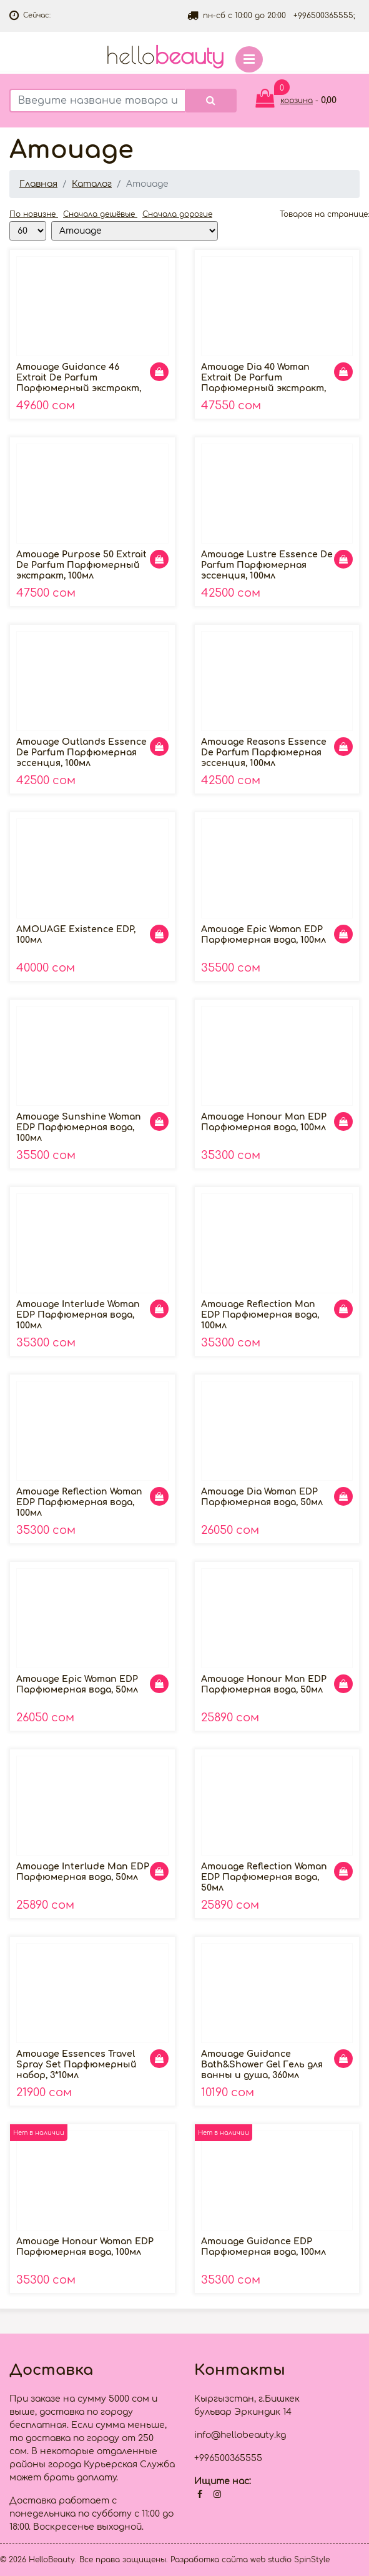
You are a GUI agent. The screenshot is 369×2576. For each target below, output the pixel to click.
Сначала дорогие (177, 214)
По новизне (33, 214)
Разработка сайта (209, 2559)
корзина (296, 100)
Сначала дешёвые (100, 214)
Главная (38, 184)
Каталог (92, 184)
